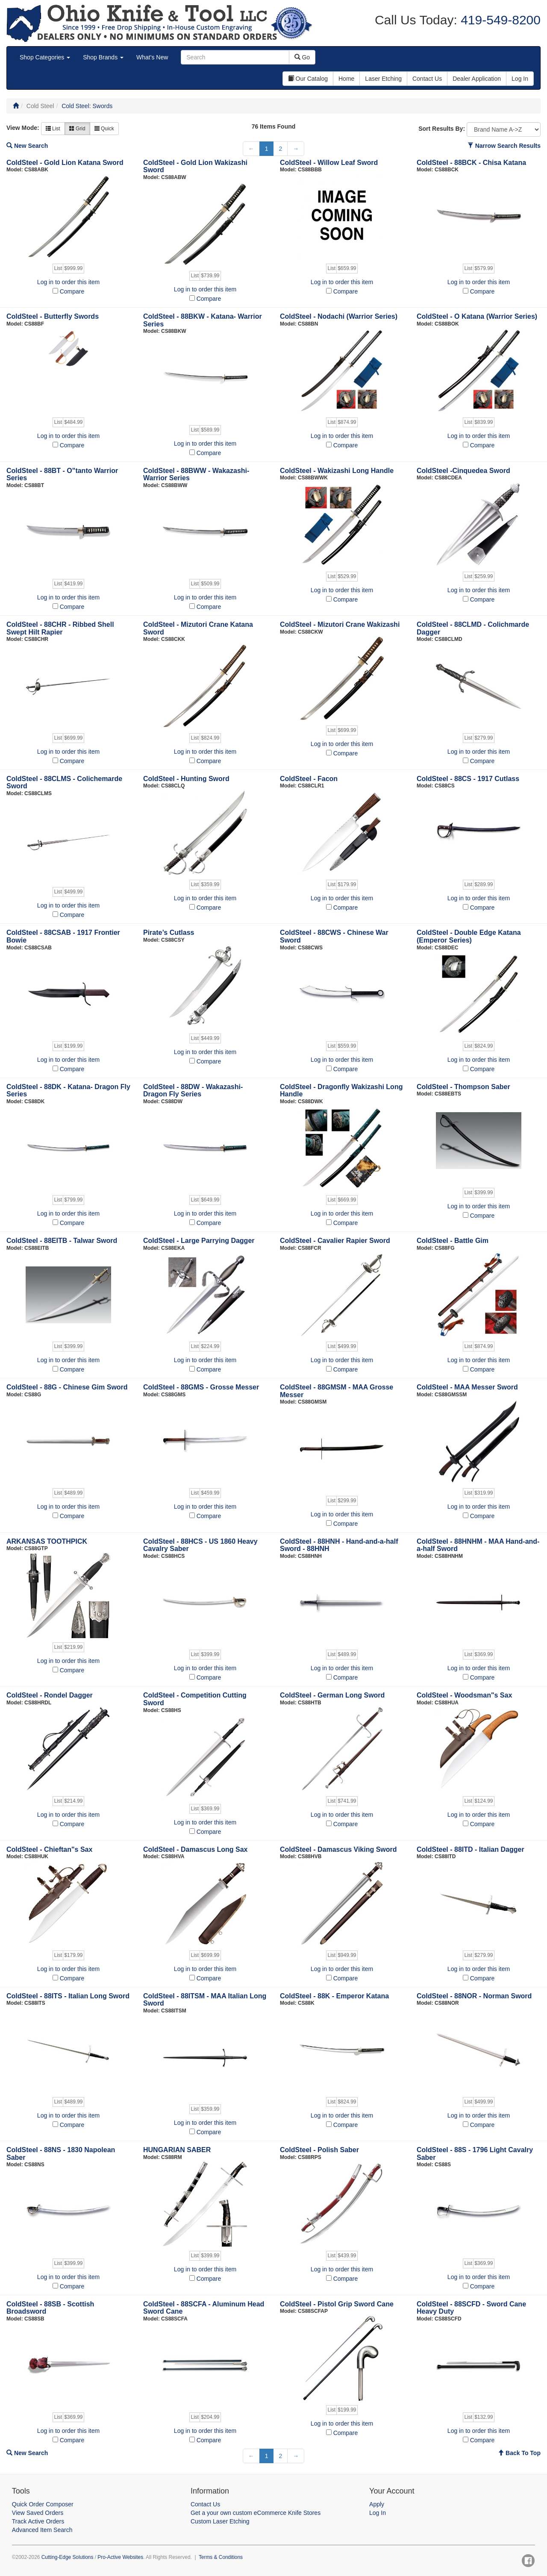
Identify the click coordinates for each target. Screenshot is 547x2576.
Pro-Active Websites (120, 2557)
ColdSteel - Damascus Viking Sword (338, 1849)
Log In (377, 2512)
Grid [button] (77, 129)
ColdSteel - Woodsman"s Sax (464, 1695)
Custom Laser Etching (220, 2521)
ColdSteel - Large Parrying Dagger (199, 1240)
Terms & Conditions (221, 2557)
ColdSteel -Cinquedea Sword (463, 470)
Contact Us (205, 2504)
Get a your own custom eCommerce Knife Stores (256, 2512)
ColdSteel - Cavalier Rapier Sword (335, 1240)
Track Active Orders (38, 2521)
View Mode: (22, 127)
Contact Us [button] (427, 78)
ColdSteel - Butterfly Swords (52, 316)
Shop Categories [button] (45, 57)
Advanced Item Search (42, 2529)
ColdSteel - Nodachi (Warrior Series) (338, 316)
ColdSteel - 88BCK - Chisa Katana (471, 162)
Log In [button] (520, 78)
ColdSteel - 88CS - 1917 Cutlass (468, 778)
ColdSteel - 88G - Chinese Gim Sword (67, 1387)
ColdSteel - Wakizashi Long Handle (337, 470)
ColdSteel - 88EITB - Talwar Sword (61, 1240)
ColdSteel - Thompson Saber (463, 1086)
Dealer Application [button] (477, 78)
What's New (152, 57)
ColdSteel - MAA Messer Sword (467, 1387)
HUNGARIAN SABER (177, 2149)
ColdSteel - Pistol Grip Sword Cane (337, 2304)
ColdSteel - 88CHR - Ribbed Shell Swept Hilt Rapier (60, 628)
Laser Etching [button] (383, 78)
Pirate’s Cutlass (168, 932)
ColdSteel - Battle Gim (452, 1240)
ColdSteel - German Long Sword (332, 1695)
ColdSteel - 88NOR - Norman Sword (474, 1996)
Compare (72, 291)
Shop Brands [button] (103, 57)
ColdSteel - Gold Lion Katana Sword (65, 162)
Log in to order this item (68, 282)
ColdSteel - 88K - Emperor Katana (334, 1996)
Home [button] (346, 78)
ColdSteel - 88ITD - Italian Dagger (470, 1849)
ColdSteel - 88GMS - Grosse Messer (201, 1387)
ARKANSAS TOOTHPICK (46, 1541)
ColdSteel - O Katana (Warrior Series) (477, 316)
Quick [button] (104, 129)
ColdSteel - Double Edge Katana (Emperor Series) (469, 936)
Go (302, 57)
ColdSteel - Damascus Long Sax (195, 1849)
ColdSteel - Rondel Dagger (49, 1695)
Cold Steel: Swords (87, 106)
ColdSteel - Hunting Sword (186, 778)
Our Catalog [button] (308, 78)
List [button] (53, 129)
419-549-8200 (499, 20)
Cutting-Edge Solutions (67, 2557)
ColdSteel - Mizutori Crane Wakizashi (340, 624)
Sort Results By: (441, 128)
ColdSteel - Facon (309, 778)
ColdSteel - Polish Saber (319, 2149)
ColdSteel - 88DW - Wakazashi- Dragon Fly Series (193, 1090)
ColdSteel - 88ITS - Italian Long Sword (67, 1996)
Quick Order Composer (43, 2504)
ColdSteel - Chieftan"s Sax (49, 1849)
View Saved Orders (37, 2512)
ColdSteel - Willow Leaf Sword (329, 162)
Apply (376, 2504)
